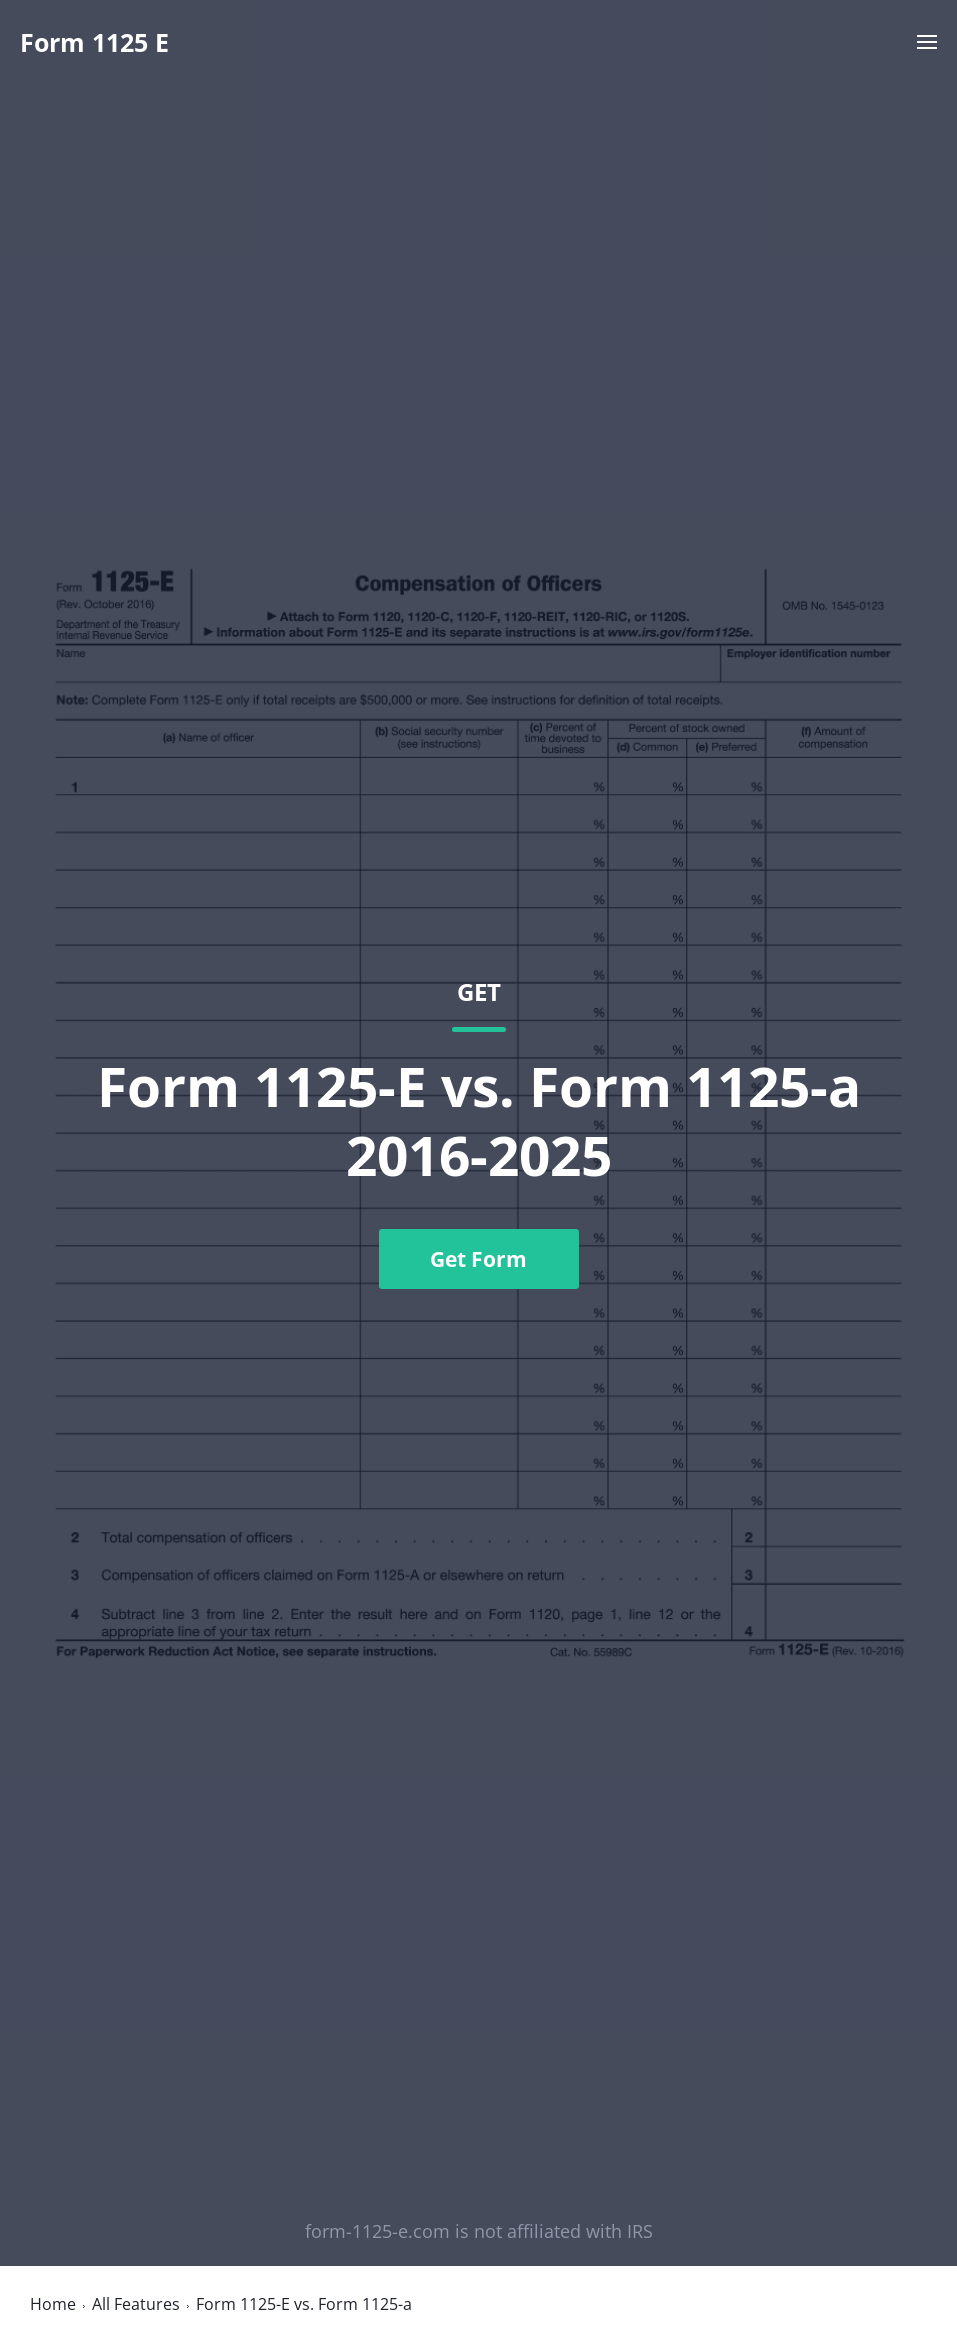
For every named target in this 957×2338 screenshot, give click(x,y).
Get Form (478, 1259)
